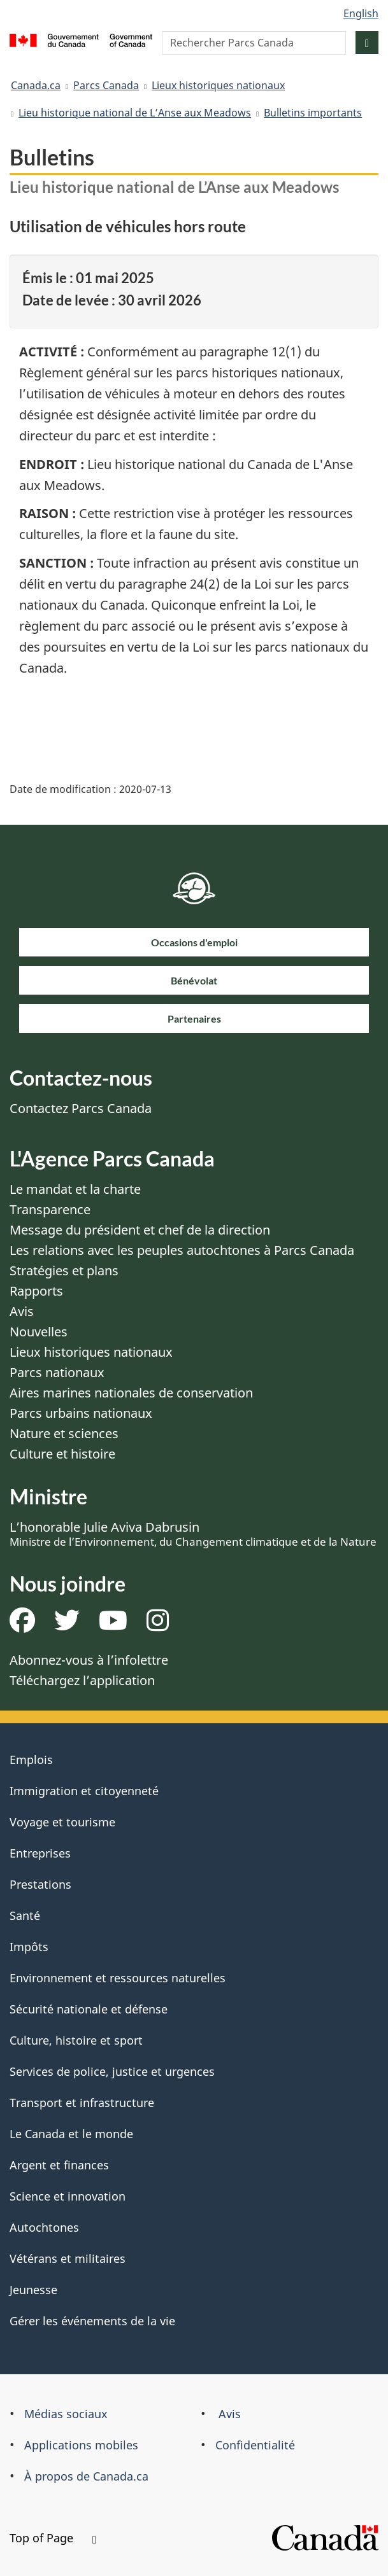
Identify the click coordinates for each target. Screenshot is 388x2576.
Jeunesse (33, 2289)
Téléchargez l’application (82, 1680)
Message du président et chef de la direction (140, 1229)
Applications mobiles (81, 2445)
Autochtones (44, 2227)
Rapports (36, 1290)
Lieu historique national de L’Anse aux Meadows (134, 113)
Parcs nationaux (57, 1372)
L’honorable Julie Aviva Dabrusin (193, 1533)
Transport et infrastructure (82, 2102)
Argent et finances (59, 2165)
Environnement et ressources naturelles (118, 1977)
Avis (22, 1311)
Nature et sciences (64, 1433)
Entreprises (40, 1853)
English (360, 13)
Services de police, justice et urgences (112, 2071)
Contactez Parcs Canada (81, 1108)
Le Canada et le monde (71, 2133)
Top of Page (53, 2537)
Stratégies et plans (64, 1270)
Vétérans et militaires (68, 2258)
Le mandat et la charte (75, 1189)
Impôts (29, 1946)
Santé (25, 1915)
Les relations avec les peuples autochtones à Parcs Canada (182, 1250)
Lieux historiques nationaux (218, 85)
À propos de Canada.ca (86, 2476)
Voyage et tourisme (62, 1822)
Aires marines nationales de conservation (131, 1392)
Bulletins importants (313, 113)
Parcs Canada (106, 85)
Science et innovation (68, 2196)
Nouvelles (39, 1331)
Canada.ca (36, 85)
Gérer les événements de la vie (92, 2320)
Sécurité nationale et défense (89, 2009)
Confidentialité (255, 2445)
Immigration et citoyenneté (84, 1790)
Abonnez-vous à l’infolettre (89, 1660)
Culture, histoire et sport (76, 2040)
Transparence (50, 1209)
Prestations (40, 1884)
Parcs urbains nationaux (81, 1413)
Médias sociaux (66, 2413)
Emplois (31, 1759)
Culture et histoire (62, 1453)
